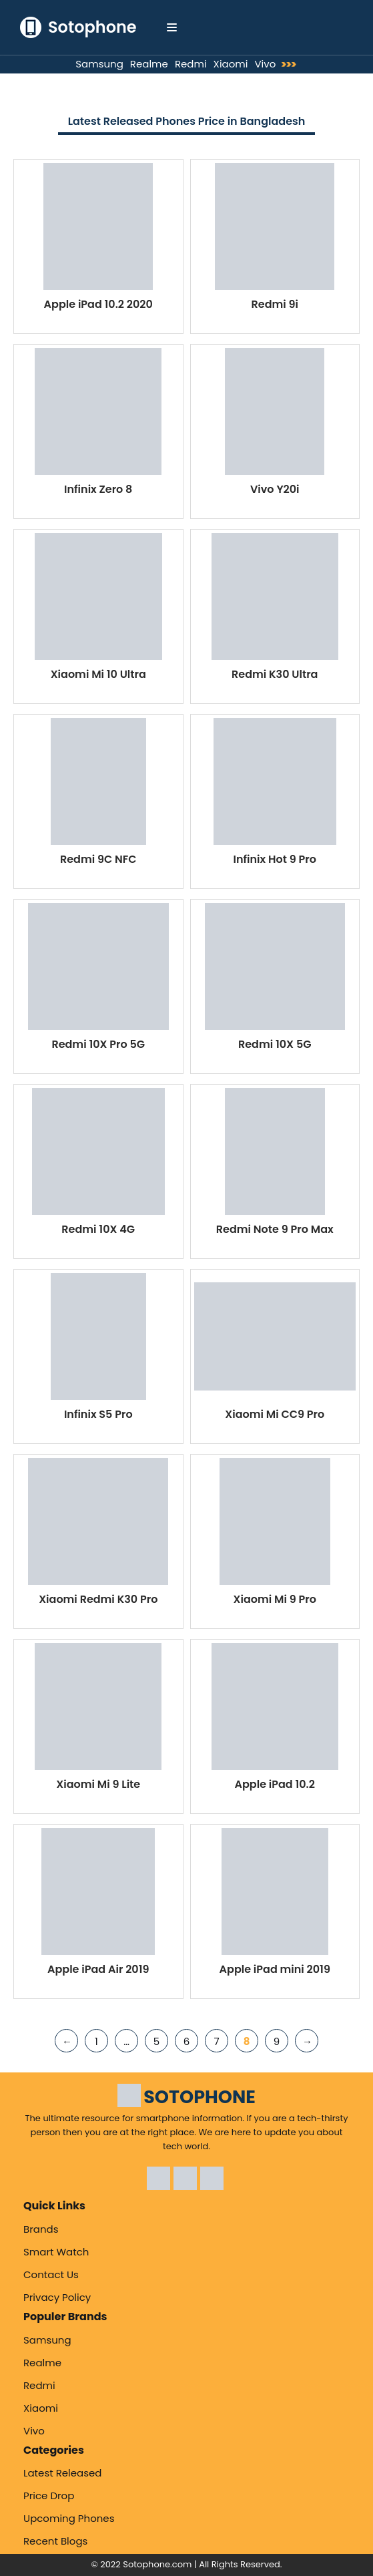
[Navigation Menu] (172, 27)
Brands (41, 2229)
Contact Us (51, 2274)
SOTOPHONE (199, 2096)
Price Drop (48, 2496)
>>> (291, 64)
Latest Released (62, 2473)
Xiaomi (231, 64)
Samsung (99, 64)
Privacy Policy (57, 2297)
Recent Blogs (55, 2541)
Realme (149, 64)
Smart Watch (56, 2252)
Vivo (265, 64)
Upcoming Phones (68, 2518)
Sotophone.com (157, 2564)
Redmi (191, 64)
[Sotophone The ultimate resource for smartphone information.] (78, 27)
